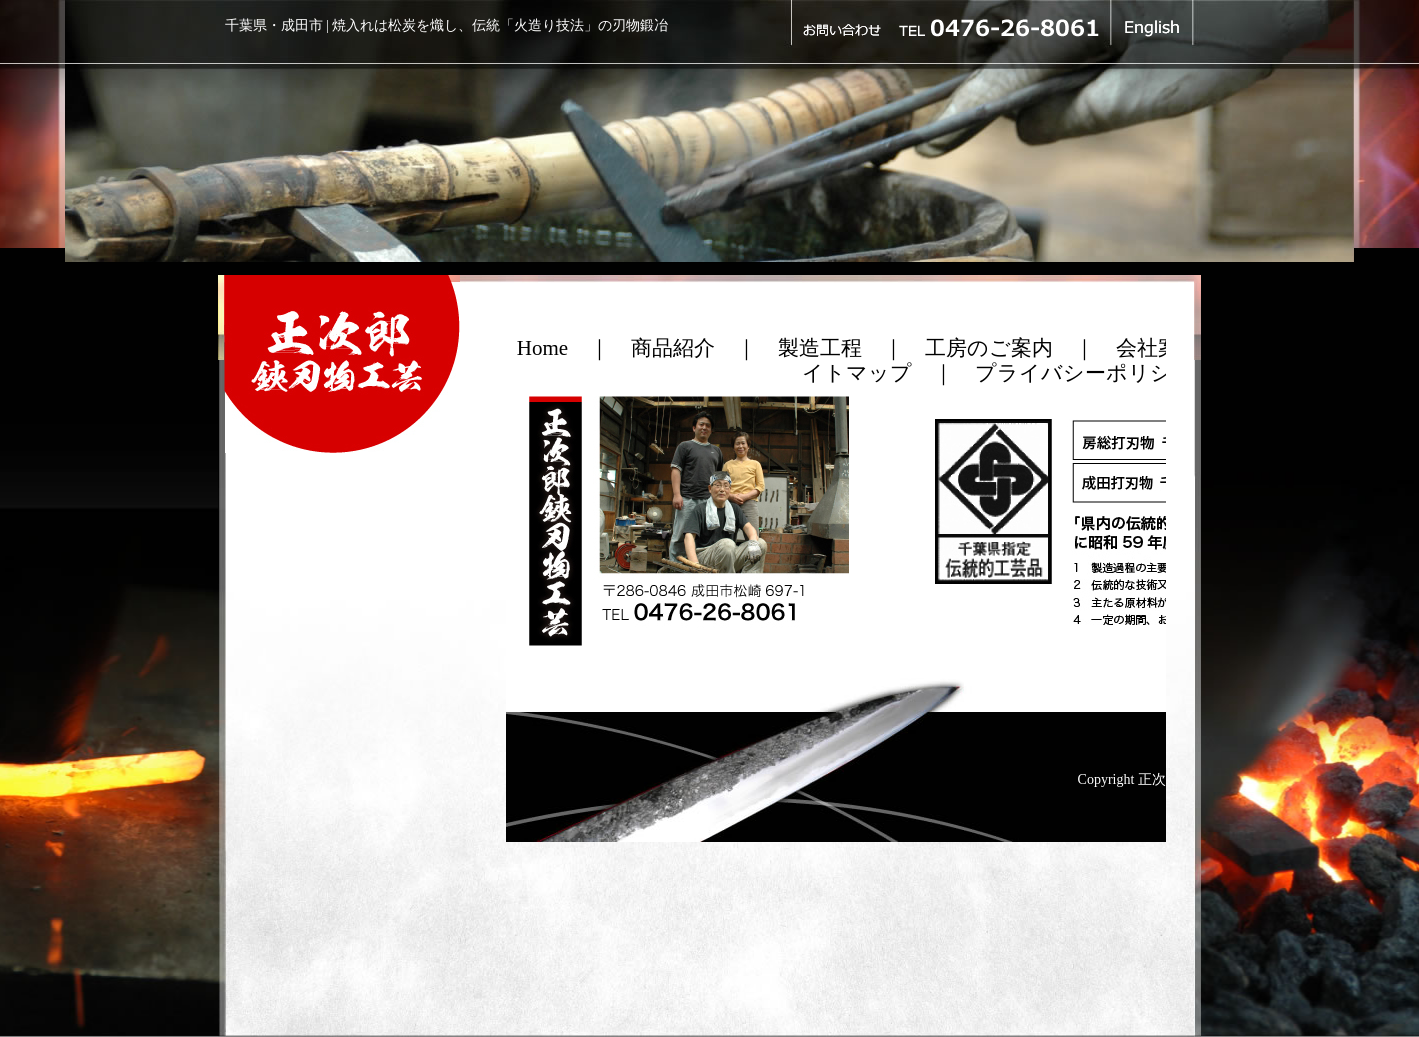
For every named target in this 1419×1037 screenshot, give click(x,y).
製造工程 (820, 348)
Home (542, 348)
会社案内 (1158, 348)
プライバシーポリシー (1084, 373)
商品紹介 (673, 348)
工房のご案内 (989, 348)
